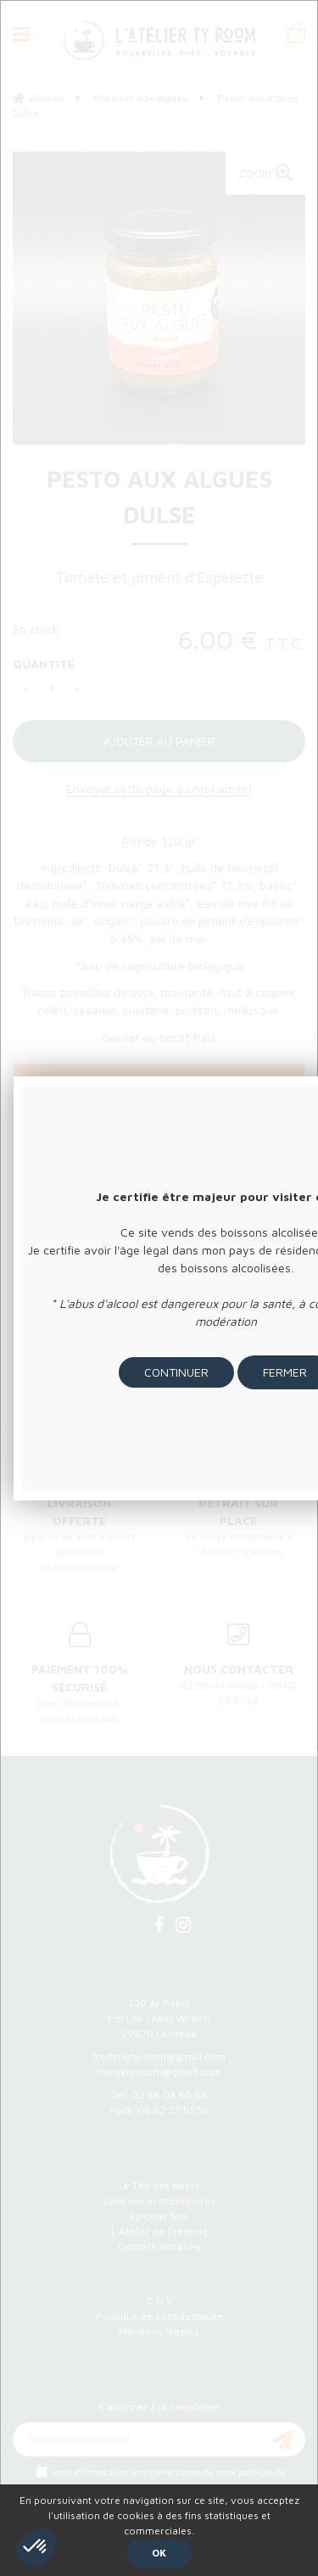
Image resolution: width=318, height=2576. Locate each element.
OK (159, 2552)
